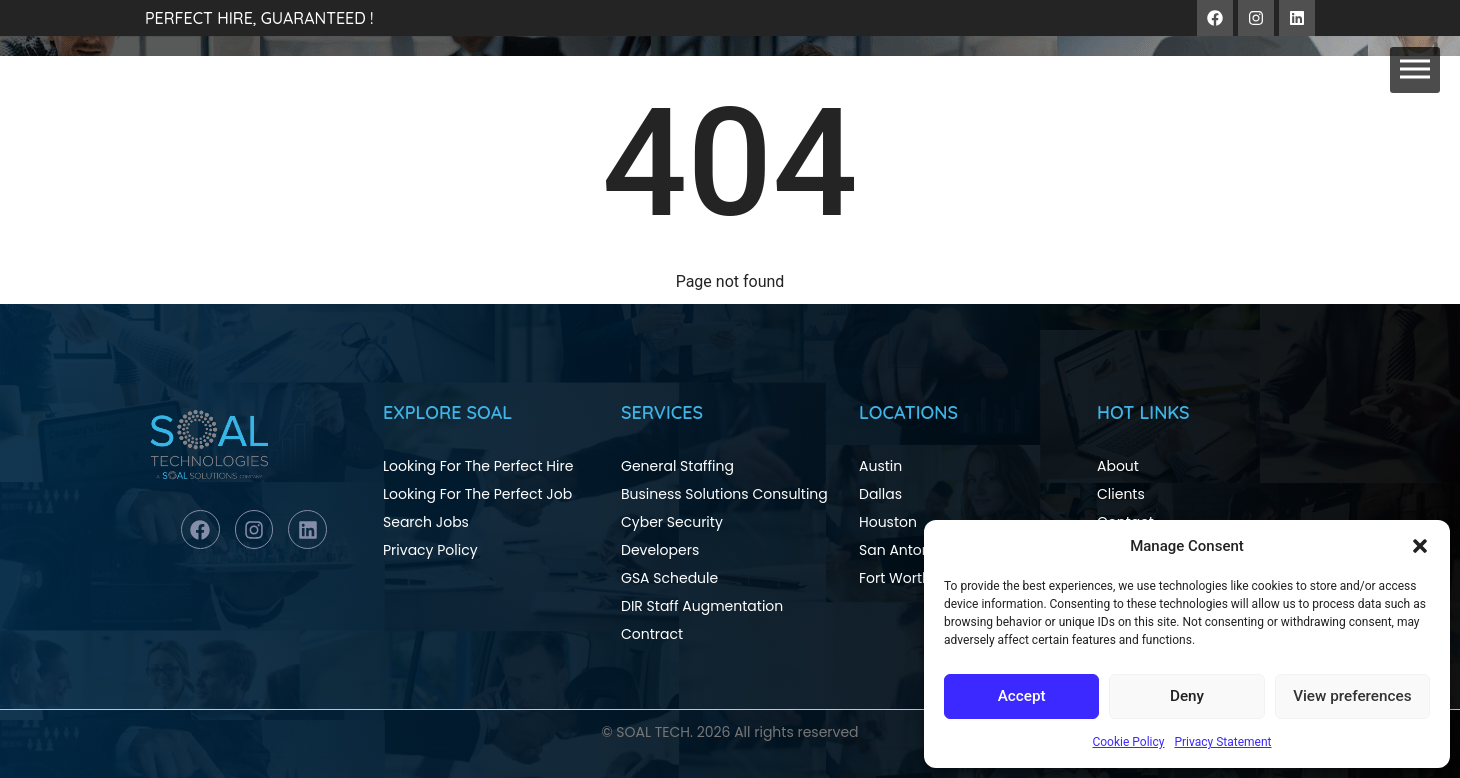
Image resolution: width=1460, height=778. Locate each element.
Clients (1121, 494)
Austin (880, 466)
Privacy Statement (1222, 742)
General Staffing (677, 466)
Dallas (880, 494)
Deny (1187, 697)
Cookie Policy (1128, 742)
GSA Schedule (669, 578)
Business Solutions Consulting (724, 494)
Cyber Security (672, 522)
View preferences (1352, 697)
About (1118, 466)
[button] (1420, 546)
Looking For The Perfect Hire (478, 466)
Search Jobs (426, 522)
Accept (1021, 697)
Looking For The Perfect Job (477, 494)
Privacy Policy (430, 550)
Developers (660, 550)
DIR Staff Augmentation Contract (702, 620)
